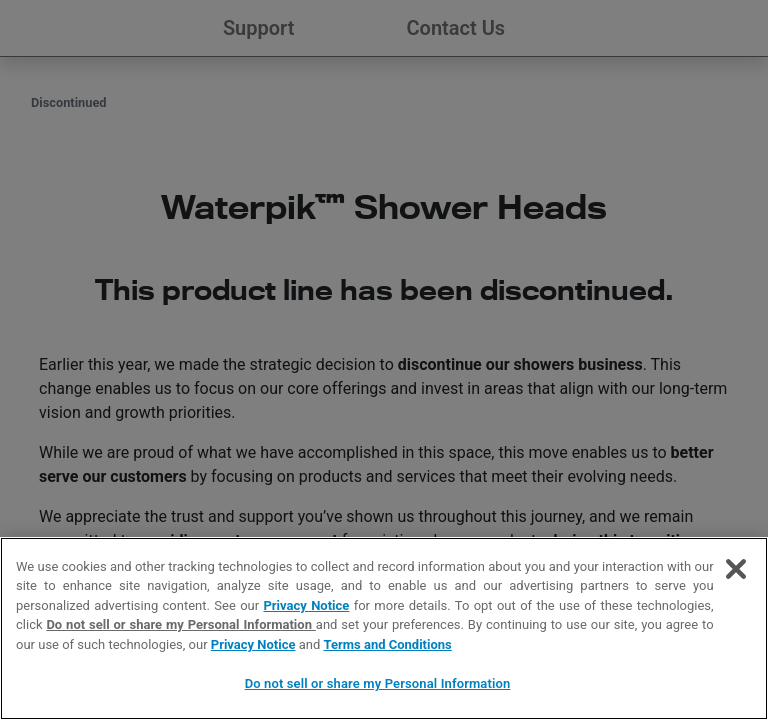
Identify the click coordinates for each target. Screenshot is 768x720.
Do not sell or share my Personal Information (180, 624)
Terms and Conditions (388, 644)
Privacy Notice (306, 605)
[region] (384, 628)
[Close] (736, 569)
